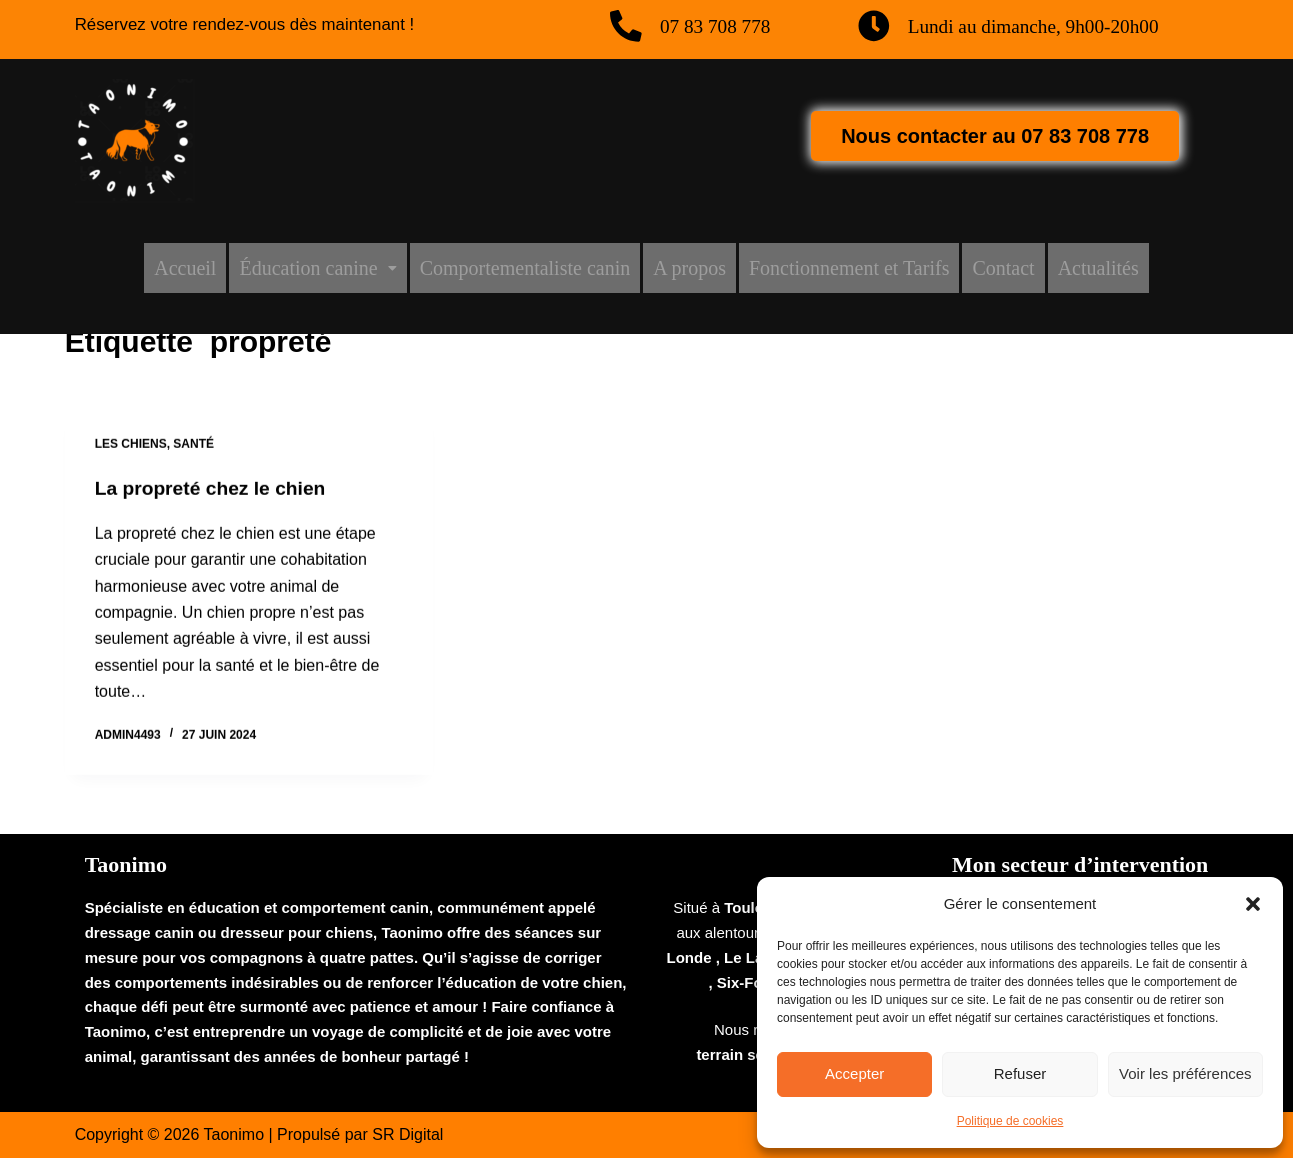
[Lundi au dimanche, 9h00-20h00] (875, 27)
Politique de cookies (1010, 1121)
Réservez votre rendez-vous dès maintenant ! (256, 24)
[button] (1253, 904)
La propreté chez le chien (215, 490)
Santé (193, 446)
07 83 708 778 (719, 26)
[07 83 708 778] (627, 27)
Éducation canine (317, 268)
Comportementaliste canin (525, 268)
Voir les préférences (1185, 1073)
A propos (689, 268)
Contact (1003, 268)
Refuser (1020, 1073)
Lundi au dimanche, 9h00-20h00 (1040, 26)
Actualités (1098, 268)
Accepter (854, 1073)
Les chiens (131, 446)
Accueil (185, 268)
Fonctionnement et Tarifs (849, 268)
